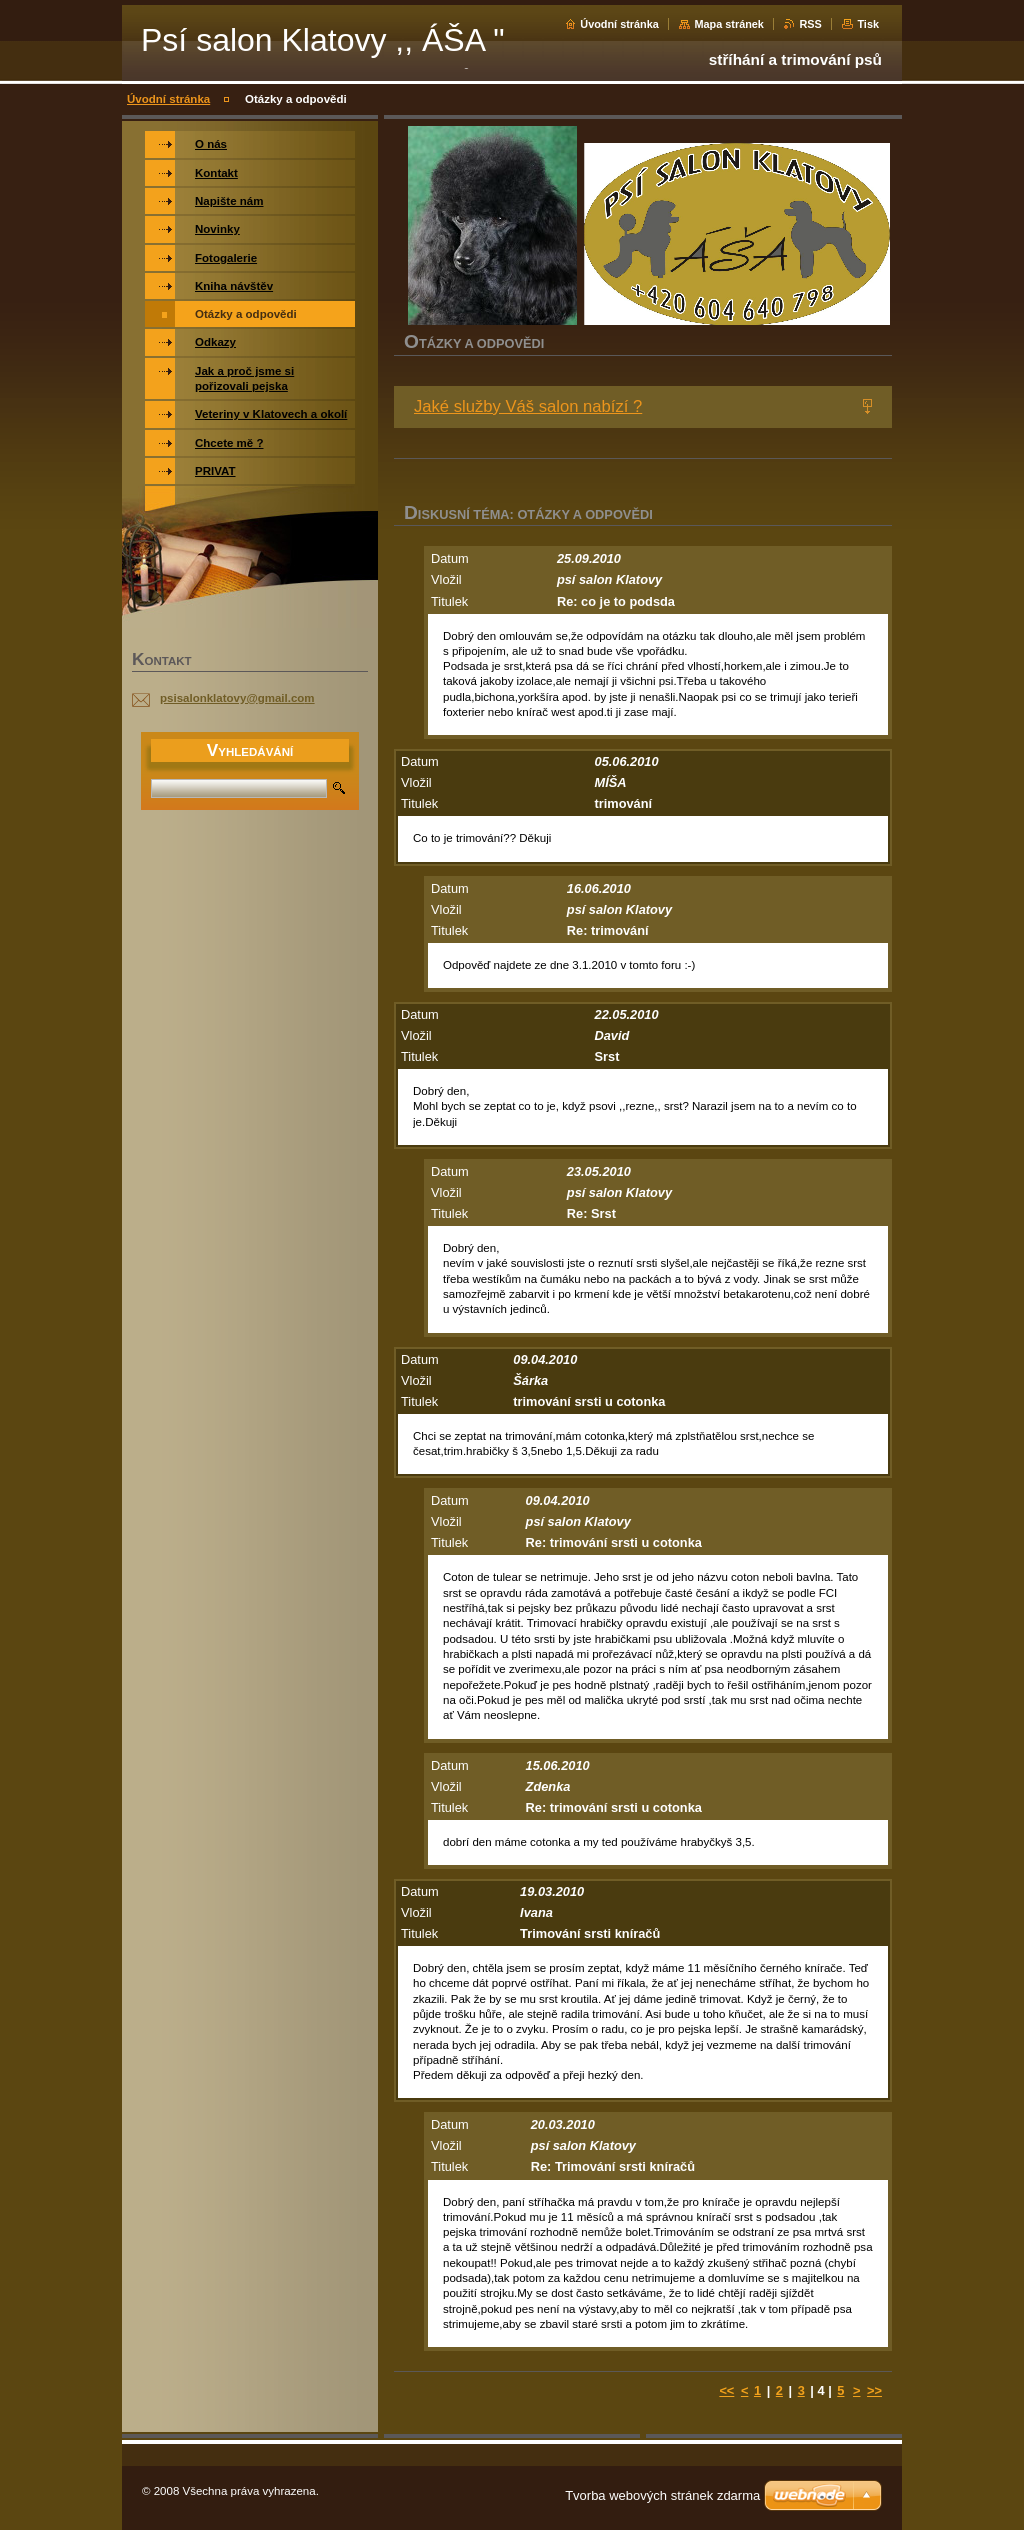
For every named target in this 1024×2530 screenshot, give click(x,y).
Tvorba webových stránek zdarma (662, 2495)
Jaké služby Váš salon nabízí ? (528, 406)
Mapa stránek (729, 24)
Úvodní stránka (619, 24)
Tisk (868, 24)
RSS (810, 24)
